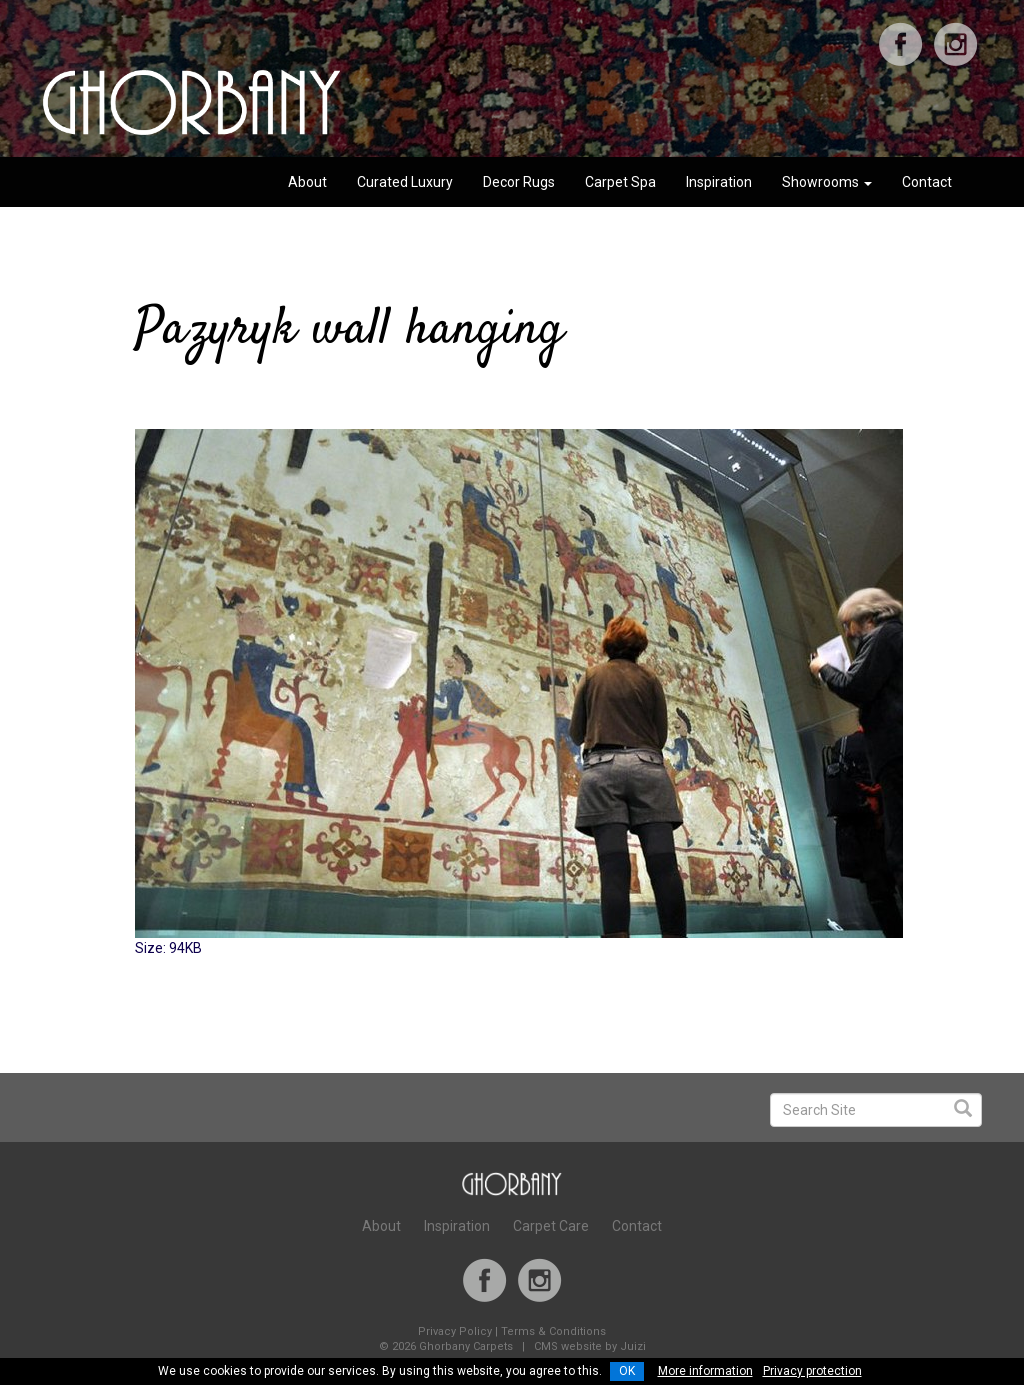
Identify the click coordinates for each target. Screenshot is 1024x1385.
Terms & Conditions (553, 1331)
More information (705, 1371)
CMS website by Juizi (590, 1346)
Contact (927, 182)
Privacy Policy (455, 1331)
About (307, 182)
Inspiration (719, 182)
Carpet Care (551, 1226)
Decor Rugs (519, 182)
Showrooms (827, 182)
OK (627, 1371)
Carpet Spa (620, 182)
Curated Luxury (405, 182)
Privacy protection (812, 1371)
